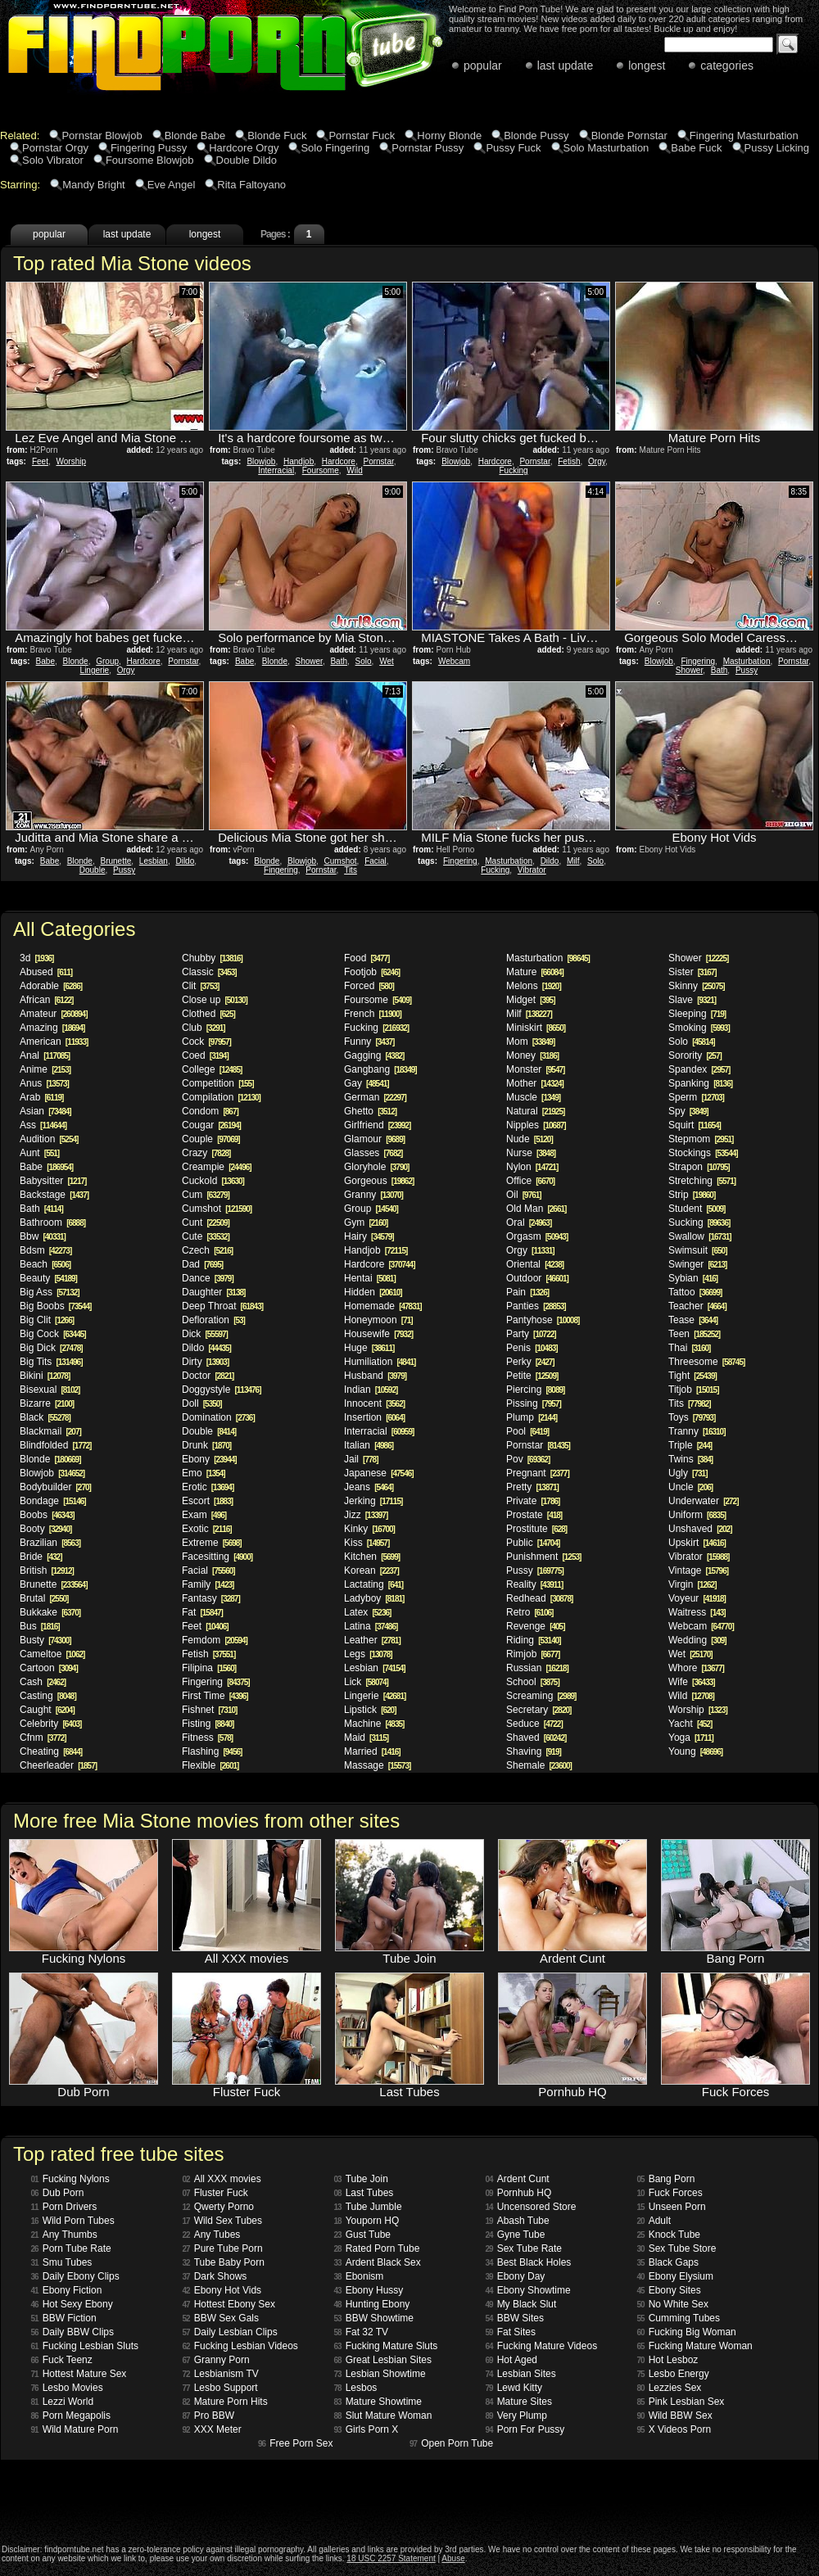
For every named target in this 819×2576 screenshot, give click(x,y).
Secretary (538, 1709)
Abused (46, 972)
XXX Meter (212, 2429)
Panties (536, 1306)
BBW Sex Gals (221, 2318)
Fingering (698, 661)
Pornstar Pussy (427, 148)
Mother (534, 1083)
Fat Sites (511, 2332)
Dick (205, 1334)
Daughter (213, 1292)
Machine (374, 1723)
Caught (47, 1709)
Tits (350, 869)
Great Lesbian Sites (383, 2360)
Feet (40, 461)
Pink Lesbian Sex (681, 2401)
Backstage (54, 1194)
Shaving (533, 1751)
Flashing (212, 1751)
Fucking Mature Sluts (386, 2346)
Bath (338, 661)
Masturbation (747, 661)
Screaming (541, 1696)
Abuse (452, 2558)
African (46, 1000)
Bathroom (52, 1222)
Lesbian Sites (521, 2373)
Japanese (379, 1473)
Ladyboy (374, 1598)
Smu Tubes (62, 2262)
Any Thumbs (64, 2234)
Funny (369, 1041)
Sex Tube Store (677, 2248)
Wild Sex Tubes (223, 2220)
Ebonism (359, 2276)
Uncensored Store (531, 2206)
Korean (371, 1570)
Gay (366, 1083)
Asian (45, 1111)
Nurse (530, 1153)
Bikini (45, 1375)
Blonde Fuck (276, 135)
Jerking (373, 1501)
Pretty (532, 1487)
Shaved (536, 1737)
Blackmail (50, 1431)
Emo (203, 1473)
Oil (523, 1194)
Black (45, 1417)
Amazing (52, 1027)
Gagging (374, 1055)
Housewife (378, 1334)
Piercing (535, 1389)
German (375, 1097)
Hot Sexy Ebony (72, 2304)
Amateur (54, 1013)
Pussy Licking (776, 148)
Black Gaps (668, 2262)
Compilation (221, 1097)
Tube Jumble (368, 2206)
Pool (527, 1431)
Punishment (543, 1556)
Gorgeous (379, 1180)
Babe (45, 661)
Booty (45, 1528)
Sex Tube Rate (524, 2248)
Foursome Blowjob (150, 160)
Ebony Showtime (528, 2290)
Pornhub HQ (519, 2193)
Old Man (536, 1208)
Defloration (213, 1320)
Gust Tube (362, 2234)
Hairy (369, 1236)
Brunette (115, 860)
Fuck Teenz (62, 2360)
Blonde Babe (195, 135)
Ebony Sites (669, 2290)
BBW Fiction (64, 2318)
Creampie (216, 1167)
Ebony (209, 1459)
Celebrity (50, 1723)
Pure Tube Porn (223, 2248)
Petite (532, 1375)
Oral (528, 1222)
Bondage (53, 1501)
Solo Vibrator (53, 160)
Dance (207, 1278)
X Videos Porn (674, 2429)
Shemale (539, 1765)
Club (203, 1027)
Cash (43, 1682)
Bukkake (50, 1612)
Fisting (207, 1723)
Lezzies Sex (669, 2387)
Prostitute (536, 1528)
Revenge (535, 1626)
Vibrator (532, 869)
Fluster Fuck (215, 2193)
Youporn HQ (367, 2220)
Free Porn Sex (295, 2443)
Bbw (43, 1236)
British (47, 1570)
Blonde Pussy (536, 135)
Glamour (374, 1139)
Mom (530, 1041)
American (54, 1041)
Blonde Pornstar (629, 135)
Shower (309, 661)
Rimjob (532, 1654)
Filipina (209, 1668)
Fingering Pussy (149, 148)
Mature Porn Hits (225, 2401)
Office (530, 1180)
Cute (205, 1236)
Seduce (534, 1723)
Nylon (532, 1167)
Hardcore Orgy (243, 148)
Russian (537, 1668)
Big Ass (49, 1292)
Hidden (373, 1292)
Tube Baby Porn (224, 2262)
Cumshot (340, 860)
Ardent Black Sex (377, 2262)
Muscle (533, 1097)
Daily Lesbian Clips (230, 2332)
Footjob (372, 972)
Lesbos (356, 2387)
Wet (386, 661)
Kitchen (372, 1556)
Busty (45, 1640)
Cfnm (43, 1737)
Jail (361, 1459)
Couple (211, 1139)
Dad (202, 1264)
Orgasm (537, 1236)
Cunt (205, 1222)
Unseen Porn (671, 2206)
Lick (366, 1682)
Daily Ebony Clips (75, 2276)
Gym (365, 1222)
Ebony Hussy (369, 2290)
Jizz (365, 1515)
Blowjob (261, 461)
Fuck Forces (670, 2193)
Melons (533, 986)
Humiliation (379, 1361)
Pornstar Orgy (55, 148)
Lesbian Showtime (380, 2373)
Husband (375, 1375)
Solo (363, 661)
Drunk (206, 1445)
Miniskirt (535, 1027)
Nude (529, 1139)
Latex (367, 1612)
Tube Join (361, 2179)
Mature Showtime (378, 2401)
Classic (209, 972)
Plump (531, 1417)
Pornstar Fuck (361, 135)
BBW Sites (515, 2318)
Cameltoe (52, 1654)
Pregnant (537, 1473)
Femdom (214, 1640)
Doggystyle (221, 1389)
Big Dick (51, 1348)
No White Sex (672, 2304)
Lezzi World (62, 2401)
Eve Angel (171, 185)
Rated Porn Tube (377, 2248)
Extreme (212, 1542)
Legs (368, 1654)
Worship (71, 461)
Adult (654, 2220)
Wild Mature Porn (75, 2429)
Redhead (539, 1598)
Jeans (368, 1487)
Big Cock (53, 1334)
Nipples (536, 1125)
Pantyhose (542, 1320)
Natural (535, 1111)
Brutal (44, 1598)
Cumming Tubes (679, 2318)
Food (366, 958)
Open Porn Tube (451, 2443)
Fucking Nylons (70, 2179)
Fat (202, 1612)
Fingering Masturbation (744, 135)
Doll (202, 1403)
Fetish (569, 461)
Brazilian (50, 1542)
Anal (45, 1055)
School (532, 1682)
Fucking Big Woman (686, 2332)
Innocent (374, 1403)
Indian (370, 1389)
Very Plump (516, 2415)
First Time (215, 1696)
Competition (218, 1083)
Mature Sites (519, 2401)
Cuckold (213, 1180)
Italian (368, 1445)
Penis (532, 1348)
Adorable (51, 986)
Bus (40, 1626)
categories (726, 65)
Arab (41, 1097)
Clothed (208, 1013)
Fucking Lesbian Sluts (85, 2346)
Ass (43, 1125)
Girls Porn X (366, 2429)
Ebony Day (515, 2276)
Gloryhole (376, 1167)
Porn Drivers (64, 2206)
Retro (529, 1612)
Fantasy (211, 1598)
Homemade (383, 1306)
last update (565, 65)
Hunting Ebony (372, 2304)
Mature (534, 972)
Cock (206, 1041)
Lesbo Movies (67, 2387)
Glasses (373, 1153)
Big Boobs (55, 1306)
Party (531, 1334)
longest (646, 65)
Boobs (47, 1515)
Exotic (207, 1528)
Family (207, 1584)
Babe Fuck (696, 148)
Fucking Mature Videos (542, 2346)
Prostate (534, 1515)
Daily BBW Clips (72, 2332)
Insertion (374, 1417)
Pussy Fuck (513, 148)
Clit (200, 986)
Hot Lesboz (668, 2360)
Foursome (320, 470)
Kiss (366, 1542)
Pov (528, 1459)
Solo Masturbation (606, 148)
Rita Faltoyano (251, 185)
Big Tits (51, 1361)
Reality (534, 1584)
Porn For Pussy (525, 2429)
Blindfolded (55, 1445)
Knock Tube (669, 2234)
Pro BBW (208, 2415)
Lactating (373, 1584)
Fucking (513, 470)
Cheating (51, 1751)
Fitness (207, 1737)
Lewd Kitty (514, 2387)
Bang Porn (666, 2179)
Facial (375, 860)
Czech (207, 1250)
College (212, 1069)
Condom (210, 1111)
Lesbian (153, 860)
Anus (44, 1083)
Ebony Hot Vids (222, 2290)
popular (483, 65)
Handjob (298, 461)
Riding (533, 1640)
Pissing (533, 1403)
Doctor (207, 1375)
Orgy (596, 461)
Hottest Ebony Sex (229, 2304)
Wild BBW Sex (675, 2415)
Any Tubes (212, 2234)
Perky (530, 1361)
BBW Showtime (374, 2318)
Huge (369, 1348)
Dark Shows (215, 2276)
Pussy (746, 670)
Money (532, 1055)
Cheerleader (58, 1765)
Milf (573, 860)
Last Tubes (364, 2193)
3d (36, 958)
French (372, 1013)
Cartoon (49, 1668)
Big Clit (47, 1320)
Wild (354, 470)
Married (372, 1751)
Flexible (210, 1765)
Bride (40, 1556)
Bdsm (45, 1250)
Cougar (211, 1125)
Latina (370, 1626)
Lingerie (95, 670)
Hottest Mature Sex (79, 2373)
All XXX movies (222, 2179)
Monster (535, 1069)
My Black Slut (521, 2304)
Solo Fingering (335, 148)
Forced (369, 986)
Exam (204, 1515)
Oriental (534, 1264)
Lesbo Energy (673, 2373)
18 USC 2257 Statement (390, 2558)
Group (107, 661)
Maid (366, 1737)
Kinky (369, 1528)
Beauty (48, 1278)
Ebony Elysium (675, 2276)
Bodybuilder (55, 1487)
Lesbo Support (220, 2387)
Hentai (370, 1278)
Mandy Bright (93, 185)
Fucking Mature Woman (695, 2346)
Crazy (206, 1153)
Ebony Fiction (66, 2290)
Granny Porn (216, 2360)
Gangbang (380, 1069)
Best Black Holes (529, 2262)
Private (532, 1501)
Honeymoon (378, 1320)
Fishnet (209, 1709)
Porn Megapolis (71, 2415)
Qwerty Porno (218, 2206)
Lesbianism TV (221, 2373)
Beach (45, 1264)
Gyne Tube (515, 2234)
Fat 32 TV (361, 2332)
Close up (214, 1000)
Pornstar (379, 461)
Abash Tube (518, 2220)
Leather (372, 1640)
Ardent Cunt (518, 2179)
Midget (530, 1000)
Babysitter (53, 1180)
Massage (377, 1765)
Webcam (454, 661)
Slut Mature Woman (383, 2415)
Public (532, 1542)
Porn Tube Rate (71, 2248)
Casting (48, 1696)
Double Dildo (246, 160)
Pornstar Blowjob (101, 135)
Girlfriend (377, 1125)
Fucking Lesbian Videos (240, 2346)
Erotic (207, 1487)
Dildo (184, 860)
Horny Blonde (449, 135)
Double (92, 869)
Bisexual (49, 1389)
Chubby (212, 958)
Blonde (75, 661)
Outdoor (537, 1278)
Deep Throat (222, 1306)
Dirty (205, 1361)
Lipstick (370, 1709)
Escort (207, 1501)
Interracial (276, 470)
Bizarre (47, 1403)
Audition (49, 1139)
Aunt (39, 1153)
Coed (205, 1055)
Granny (373, 1194)
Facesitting (217, 1556)
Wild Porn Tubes (73, 2220)
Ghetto (370, 1111)
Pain (527, 1292)
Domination (218, 1417)
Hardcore (338, 461)
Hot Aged (512, 2360)
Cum (205, 1194)
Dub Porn (57, 2193)
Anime (45, 1069)
